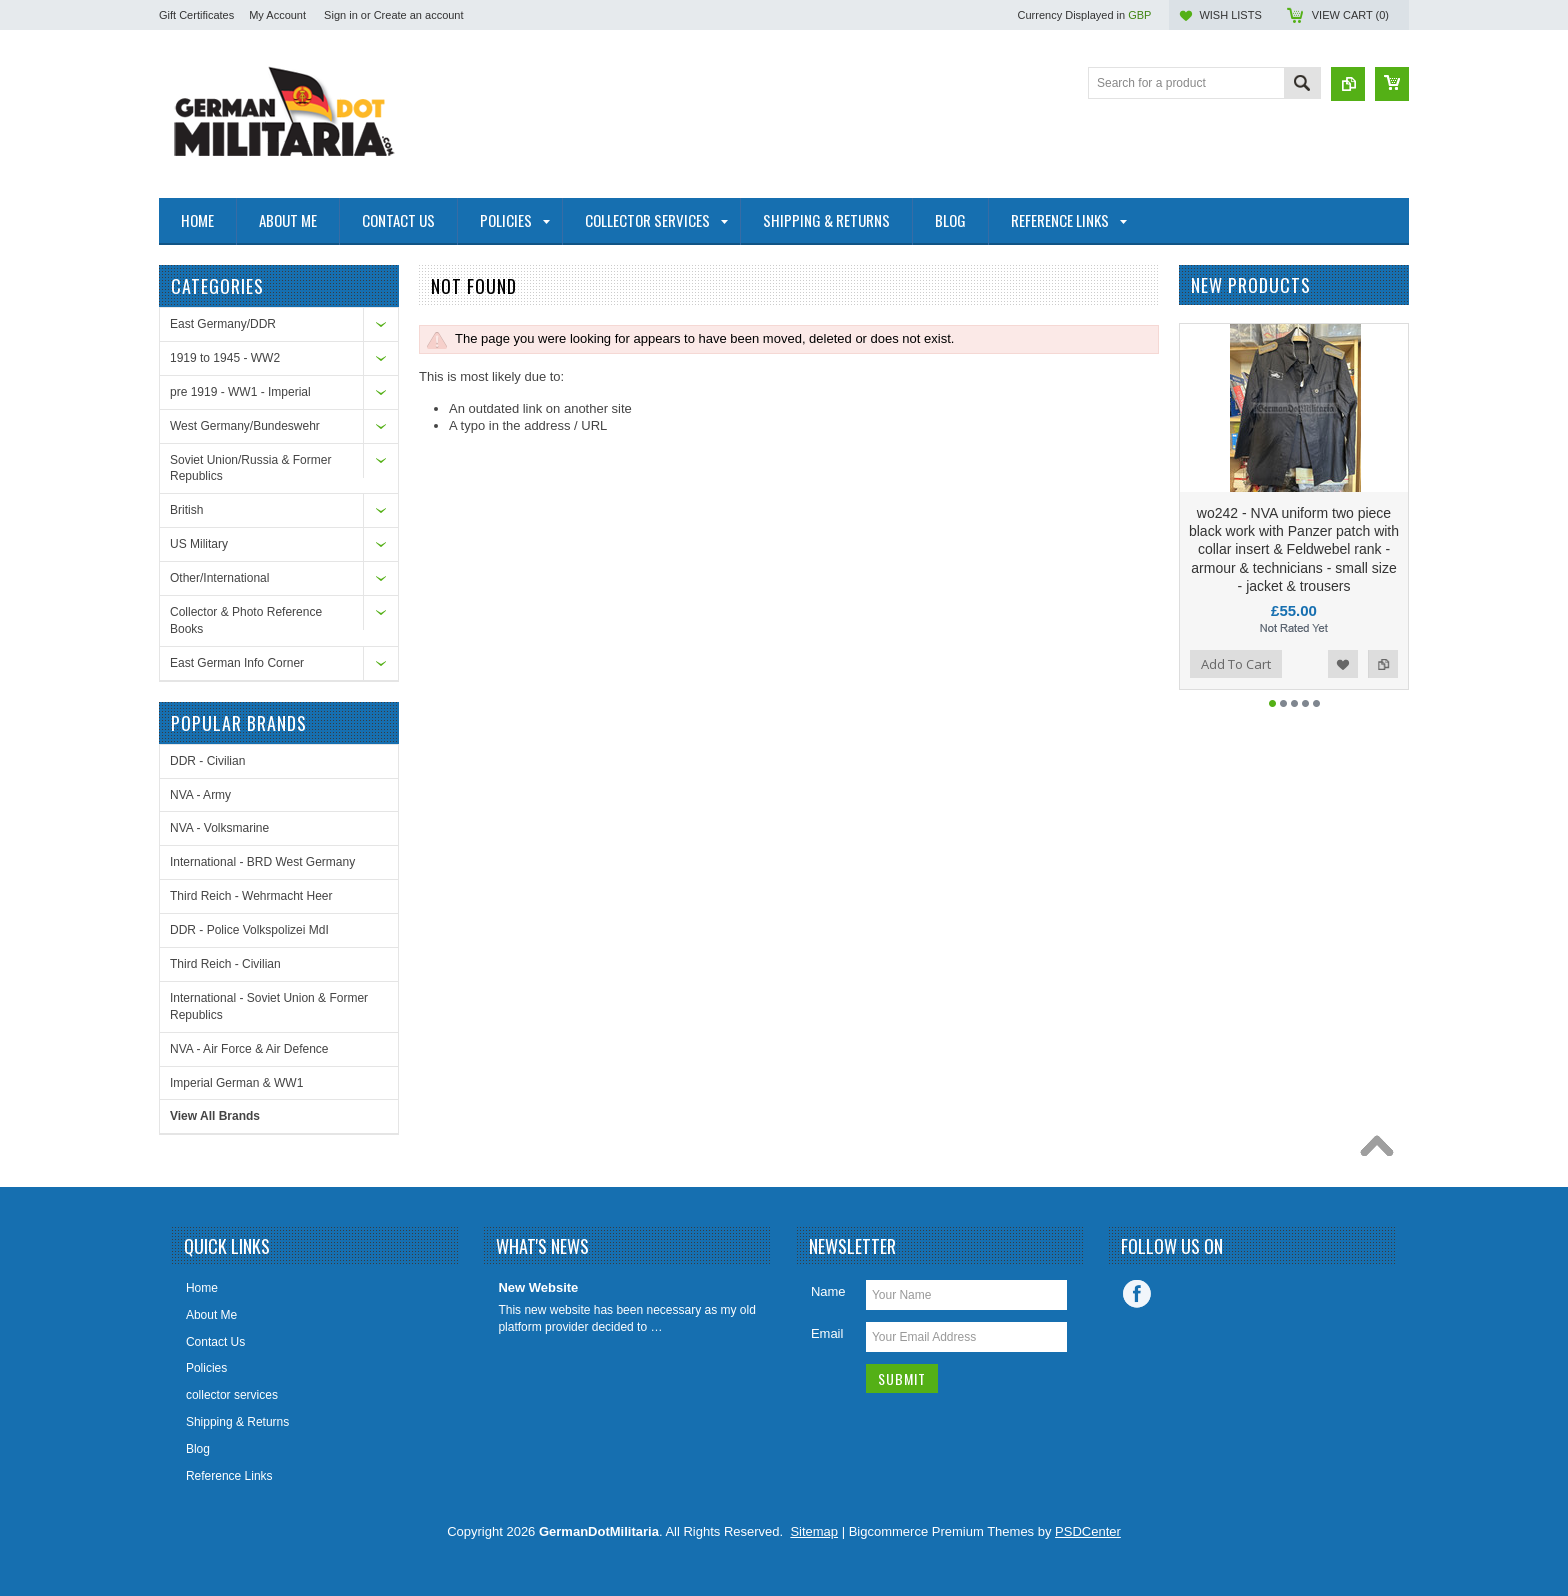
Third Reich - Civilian (225, 964)
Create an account (419, 15)
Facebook (1137, 1294)
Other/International (219, 578)
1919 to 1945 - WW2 (225, 358)
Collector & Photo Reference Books (246, 620)
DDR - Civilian (207, 761)
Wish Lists (1230, 15)
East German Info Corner (237, 663)
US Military (199, 544)
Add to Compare (1383, 664)
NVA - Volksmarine (219, 828)
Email (827, 1333)
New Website (538, 1287)
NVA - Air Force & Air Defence (249, 1049)
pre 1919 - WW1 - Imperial (240, 392)
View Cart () (1350, 15)
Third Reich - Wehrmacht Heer (251, 896)
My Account (277, 15)
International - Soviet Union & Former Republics (269, 1006)
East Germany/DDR (223, 324)
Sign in (341, 15)
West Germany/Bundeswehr (245, 426)
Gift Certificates (196, 15)
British (186, 510)
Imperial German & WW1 (236, 1083)
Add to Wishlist (1343, 664)
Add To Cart (1236, 664)
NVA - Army (200, 795)
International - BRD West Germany (262, 862)
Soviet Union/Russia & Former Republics (250, 468)
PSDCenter (1088, 1531)
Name (828, 1291)
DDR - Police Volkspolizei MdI (249, 930)
